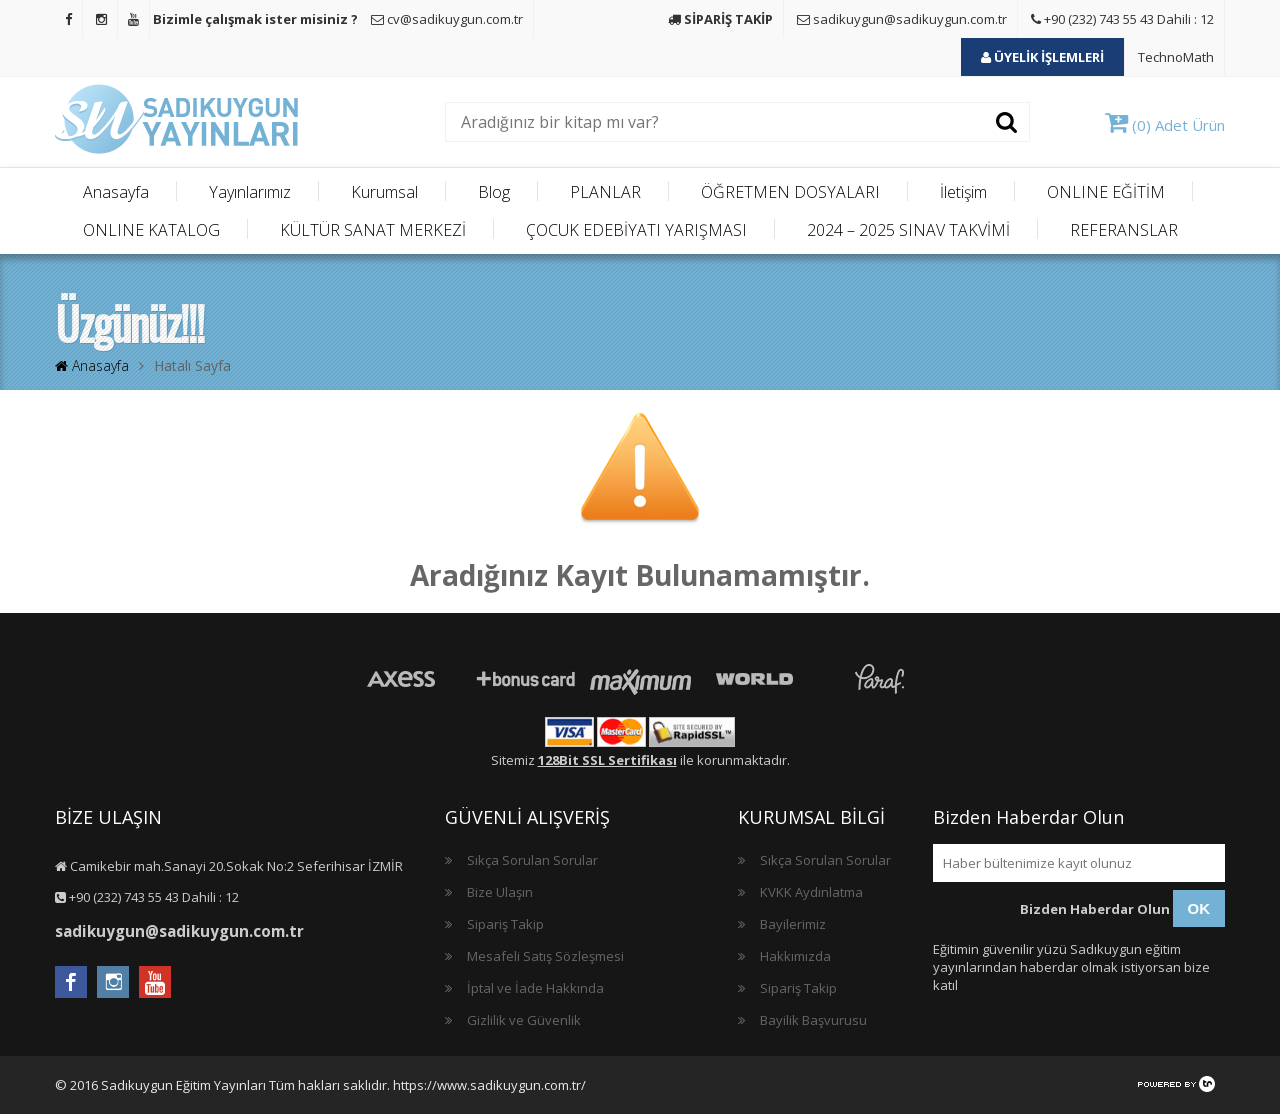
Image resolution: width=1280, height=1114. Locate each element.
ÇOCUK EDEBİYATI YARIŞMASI (636, 230)
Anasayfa (116, 192)
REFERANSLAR (1124, 230)
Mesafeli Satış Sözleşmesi (545, 956)
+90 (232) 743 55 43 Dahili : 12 (1122, 19)
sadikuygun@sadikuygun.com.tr (902, 19)
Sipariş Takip (505, 924)
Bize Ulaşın (500, 892)
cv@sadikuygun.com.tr (447, 19)
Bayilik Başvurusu (813, 1020)
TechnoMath (1176, 57)
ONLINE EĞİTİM (1106, 192)
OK (1199, 908)
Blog (494, 192)
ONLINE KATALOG (151, 230)
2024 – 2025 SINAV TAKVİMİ (908, 230)
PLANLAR (605, 192)
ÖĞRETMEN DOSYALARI (790, 192)
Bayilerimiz (793, 924)
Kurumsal (384, 192)
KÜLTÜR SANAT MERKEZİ (373, 230)
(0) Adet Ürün (1165, 125)
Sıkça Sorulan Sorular (532, 860)
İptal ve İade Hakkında (535, 988)
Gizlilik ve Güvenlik (524, 1020)
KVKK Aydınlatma (811, 892)
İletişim (963, 192)
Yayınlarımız (250, 192)
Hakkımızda (795, 956)
